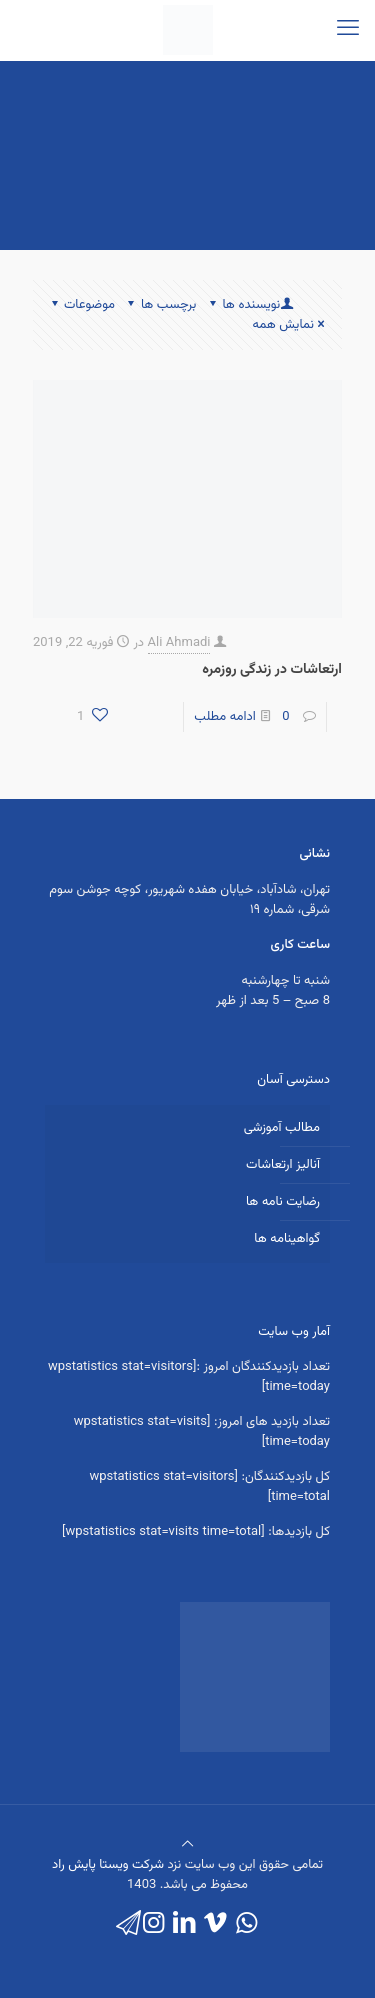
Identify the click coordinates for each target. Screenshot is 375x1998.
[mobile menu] (348, 30)
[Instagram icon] (153, 1924)
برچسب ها (161, 305)
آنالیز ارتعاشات (283, 1165)
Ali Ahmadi (179, 643)
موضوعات (81, 305)
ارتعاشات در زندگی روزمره (272, 670)
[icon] (128, 1924)
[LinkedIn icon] (184, 1924)
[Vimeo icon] (215, 1924)
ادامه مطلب (224, 717)
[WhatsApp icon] (246, 1924)
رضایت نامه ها (283, 1202)
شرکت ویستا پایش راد (108, 1865)
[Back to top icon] (187, 1845)
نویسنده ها (249, 305)
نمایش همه (290, 325)
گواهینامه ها (287, 1239)
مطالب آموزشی (282, 1128)
